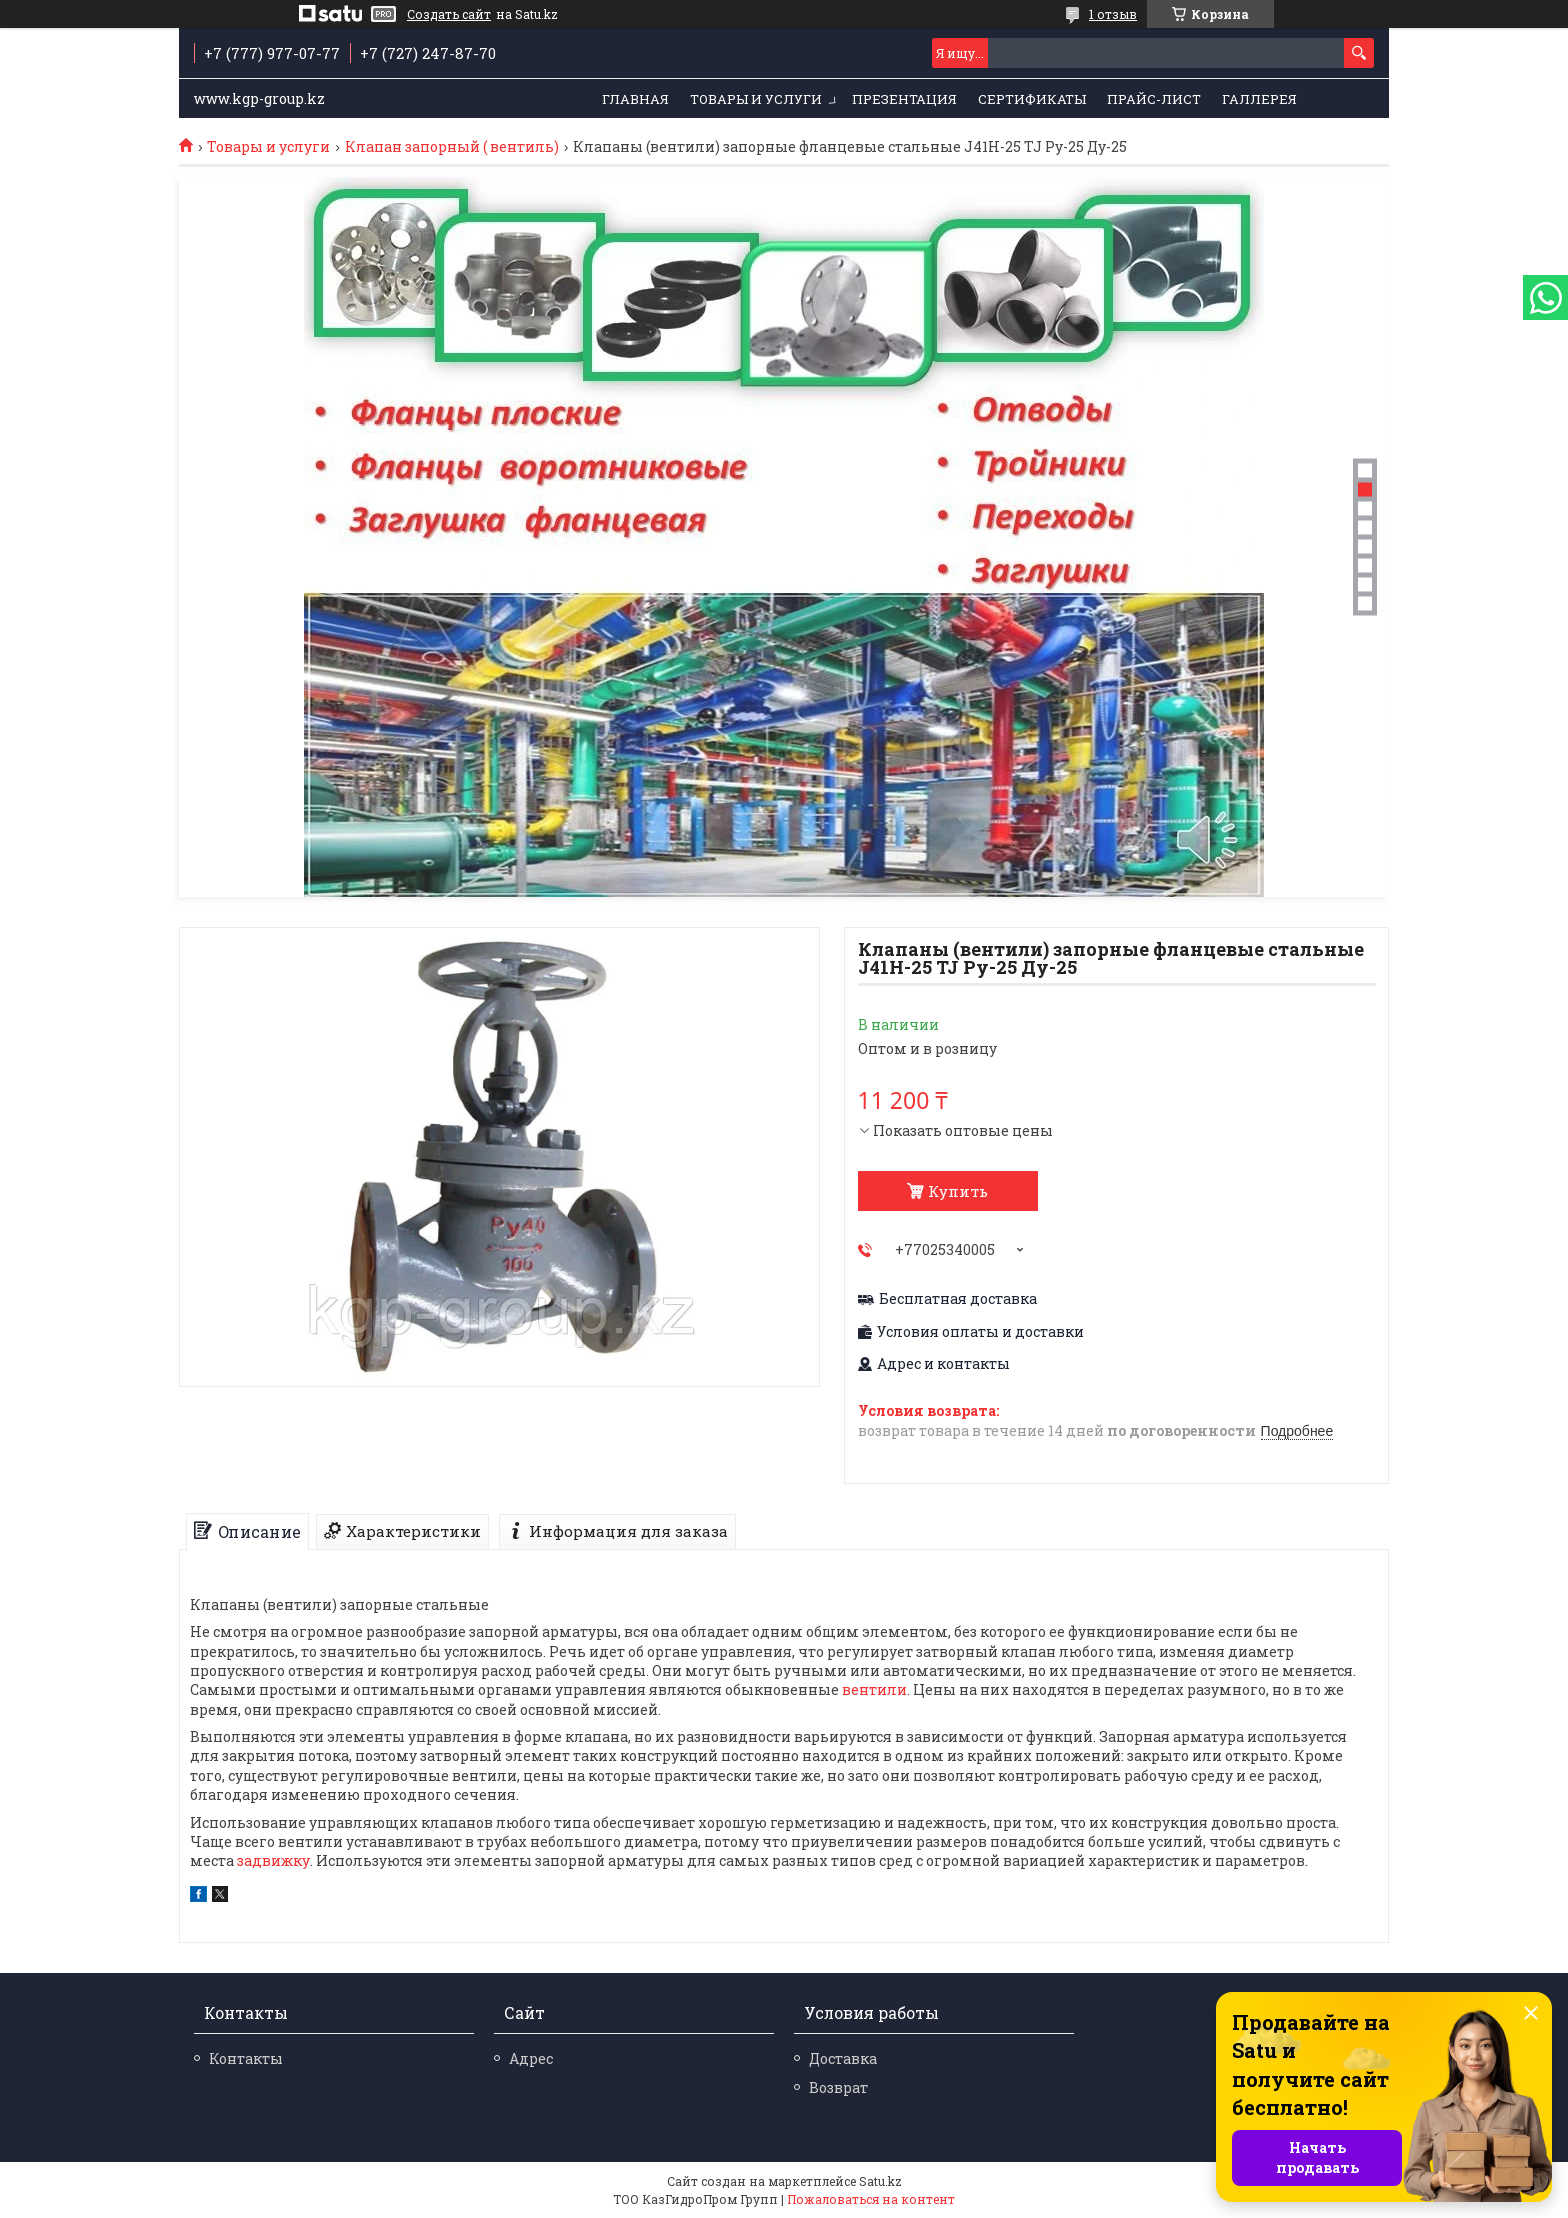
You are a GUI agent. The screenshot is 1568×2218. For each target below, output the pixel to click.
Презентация (904, 99)
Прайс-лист (1154, 99)
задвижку (273, 1860)
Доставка (843, 2058)
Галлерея (1259, 99)
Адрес (531, 2058)
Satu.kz (880, 2181)
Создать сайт (449, 14)
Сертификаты (1032, 99)
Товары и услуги (756, 99)
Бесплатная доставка (958, 1299)
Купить (958, 1191)
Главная (635, 99)
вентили (874, 1689)
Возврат (838, 2087)
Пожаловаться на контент (871, 2199)
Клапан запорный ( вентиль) (452, 147)
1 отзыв (1113, 14)
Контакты (246, 2058)
